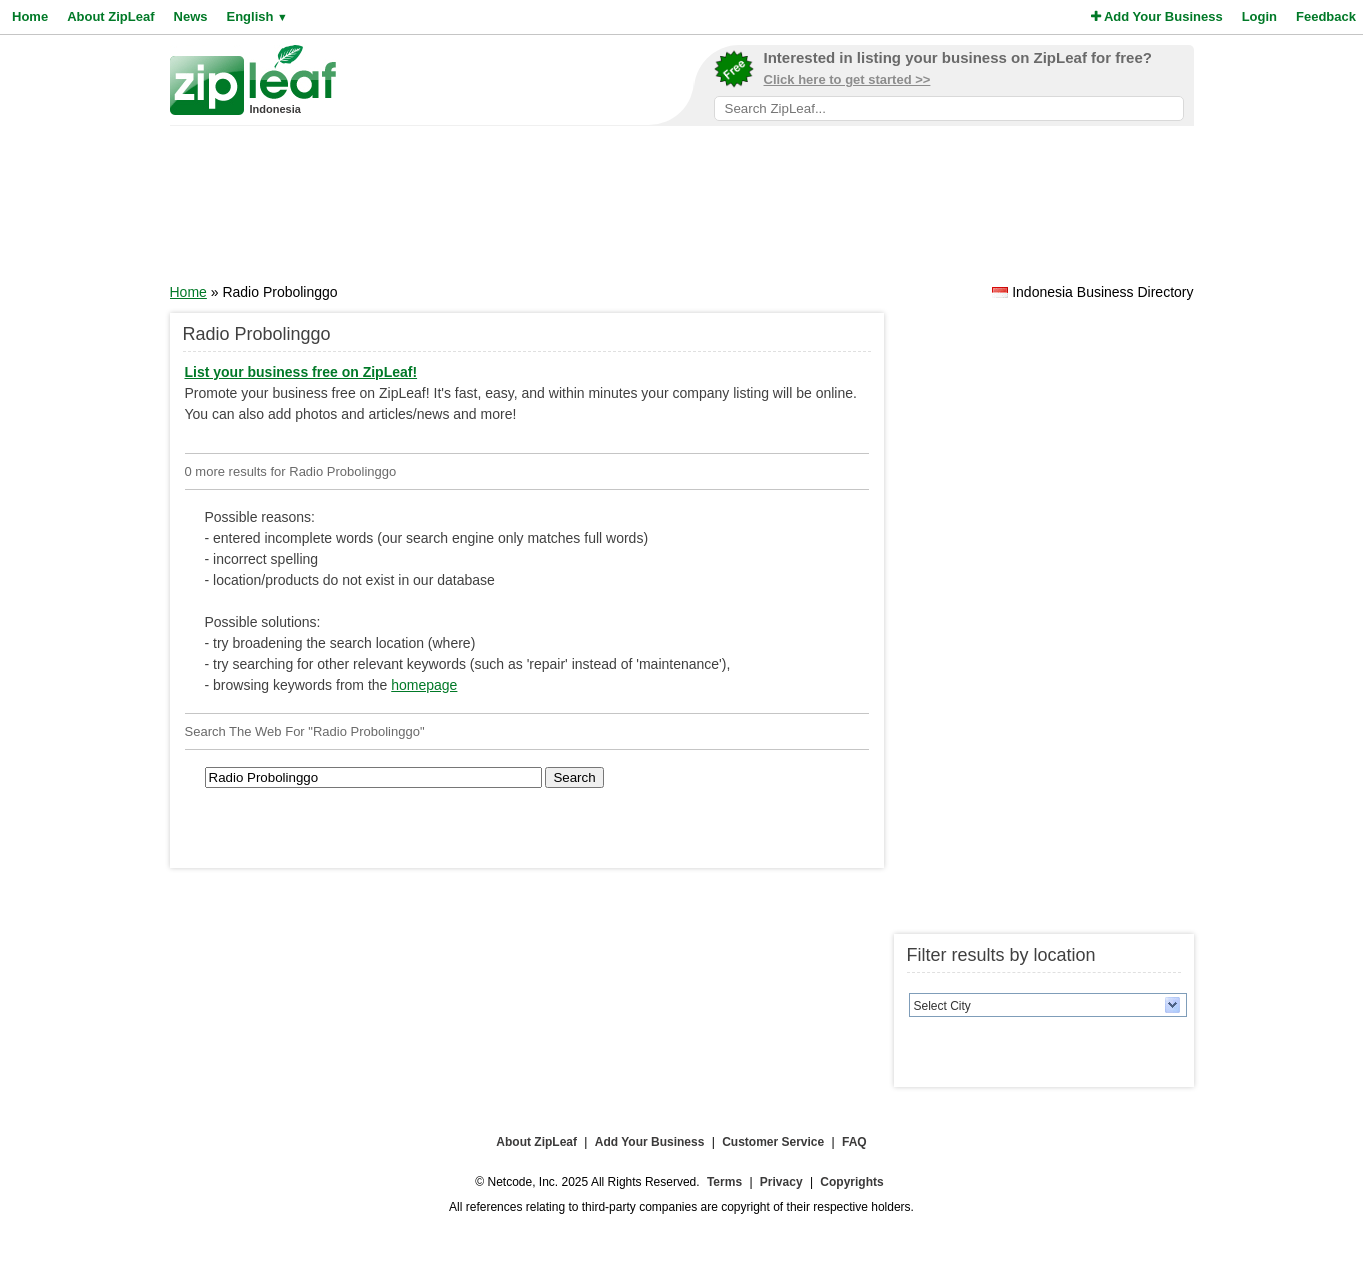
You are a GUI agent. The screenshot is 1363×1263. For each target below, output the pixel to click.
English (256, 16)
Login (1259, 16)
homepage (424, 685)
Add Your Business (1157, 16)
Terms (724, 1182)
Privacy (781, 1182)
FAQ (854, 1142)
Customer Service (773, 1142)
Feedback (1326, 16)
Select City (942, 1006)
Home (30, 16)
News (191, 16)
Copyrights (851, 1182)
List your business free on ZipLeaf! (301, 372)
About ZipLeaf (110, 16)
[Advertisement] (682, 211)
